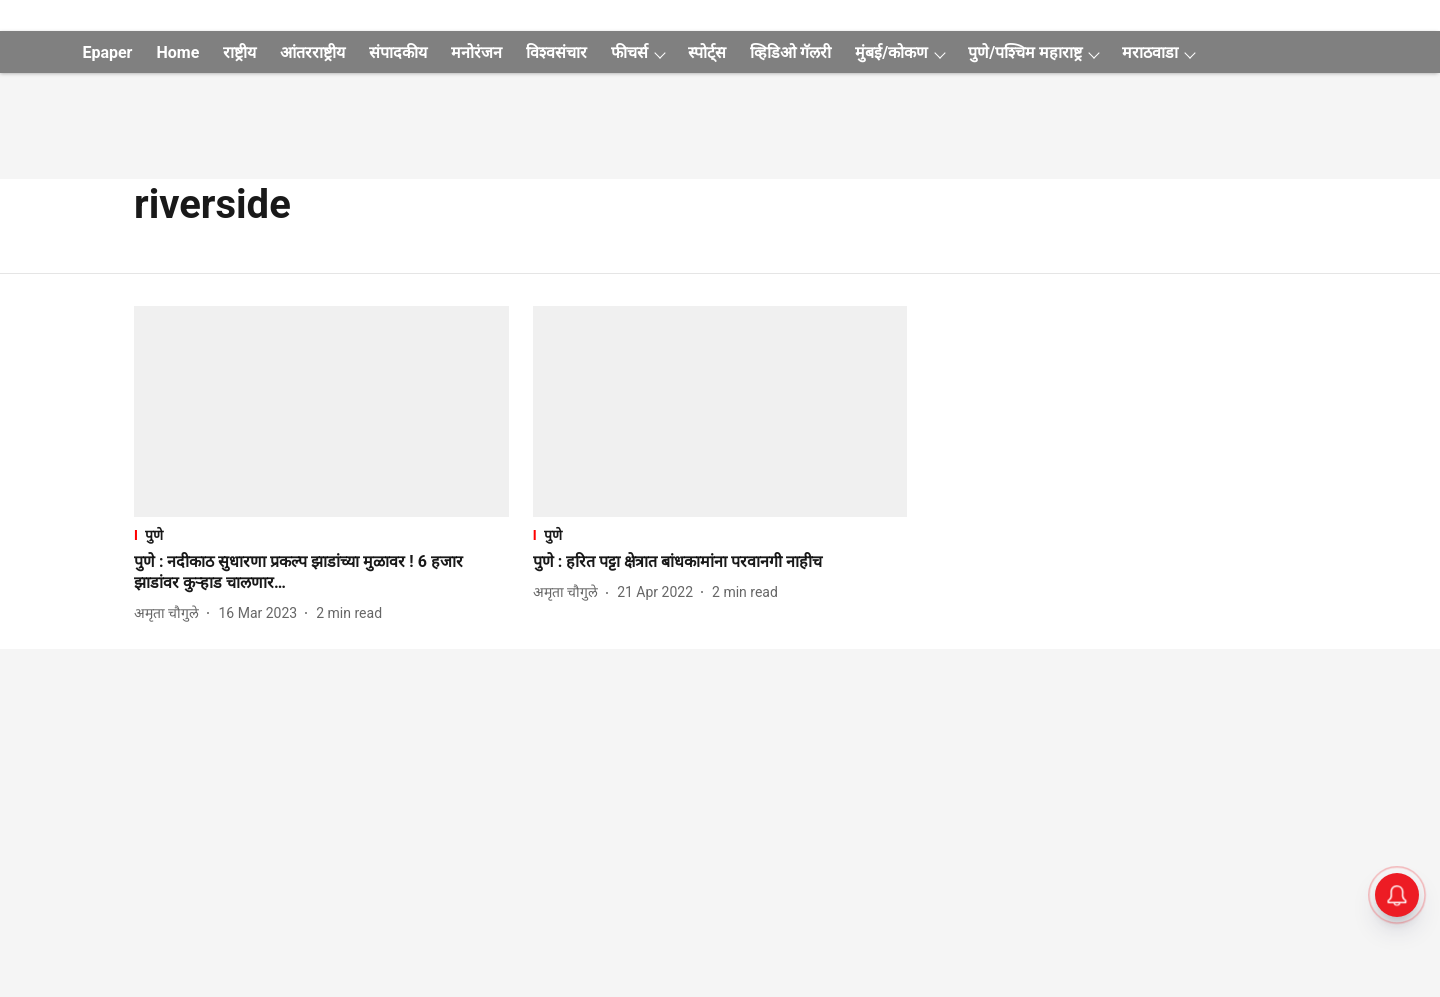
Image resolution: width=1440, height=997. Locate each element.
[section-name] (321, 534)
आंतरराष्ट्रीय (312, 52)
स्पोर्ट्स (707, 52)
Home (177, 52)
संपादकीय (398, 52)
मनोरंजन (476, 52)
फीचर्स (629, 52)
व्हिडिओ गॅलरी (790, 52)
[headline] (321, 573)
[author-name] (170, 613)
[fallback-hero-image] (321, 411)
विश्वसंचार (556, 52)
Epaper (107, 52)
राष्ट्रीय (239, 52)
